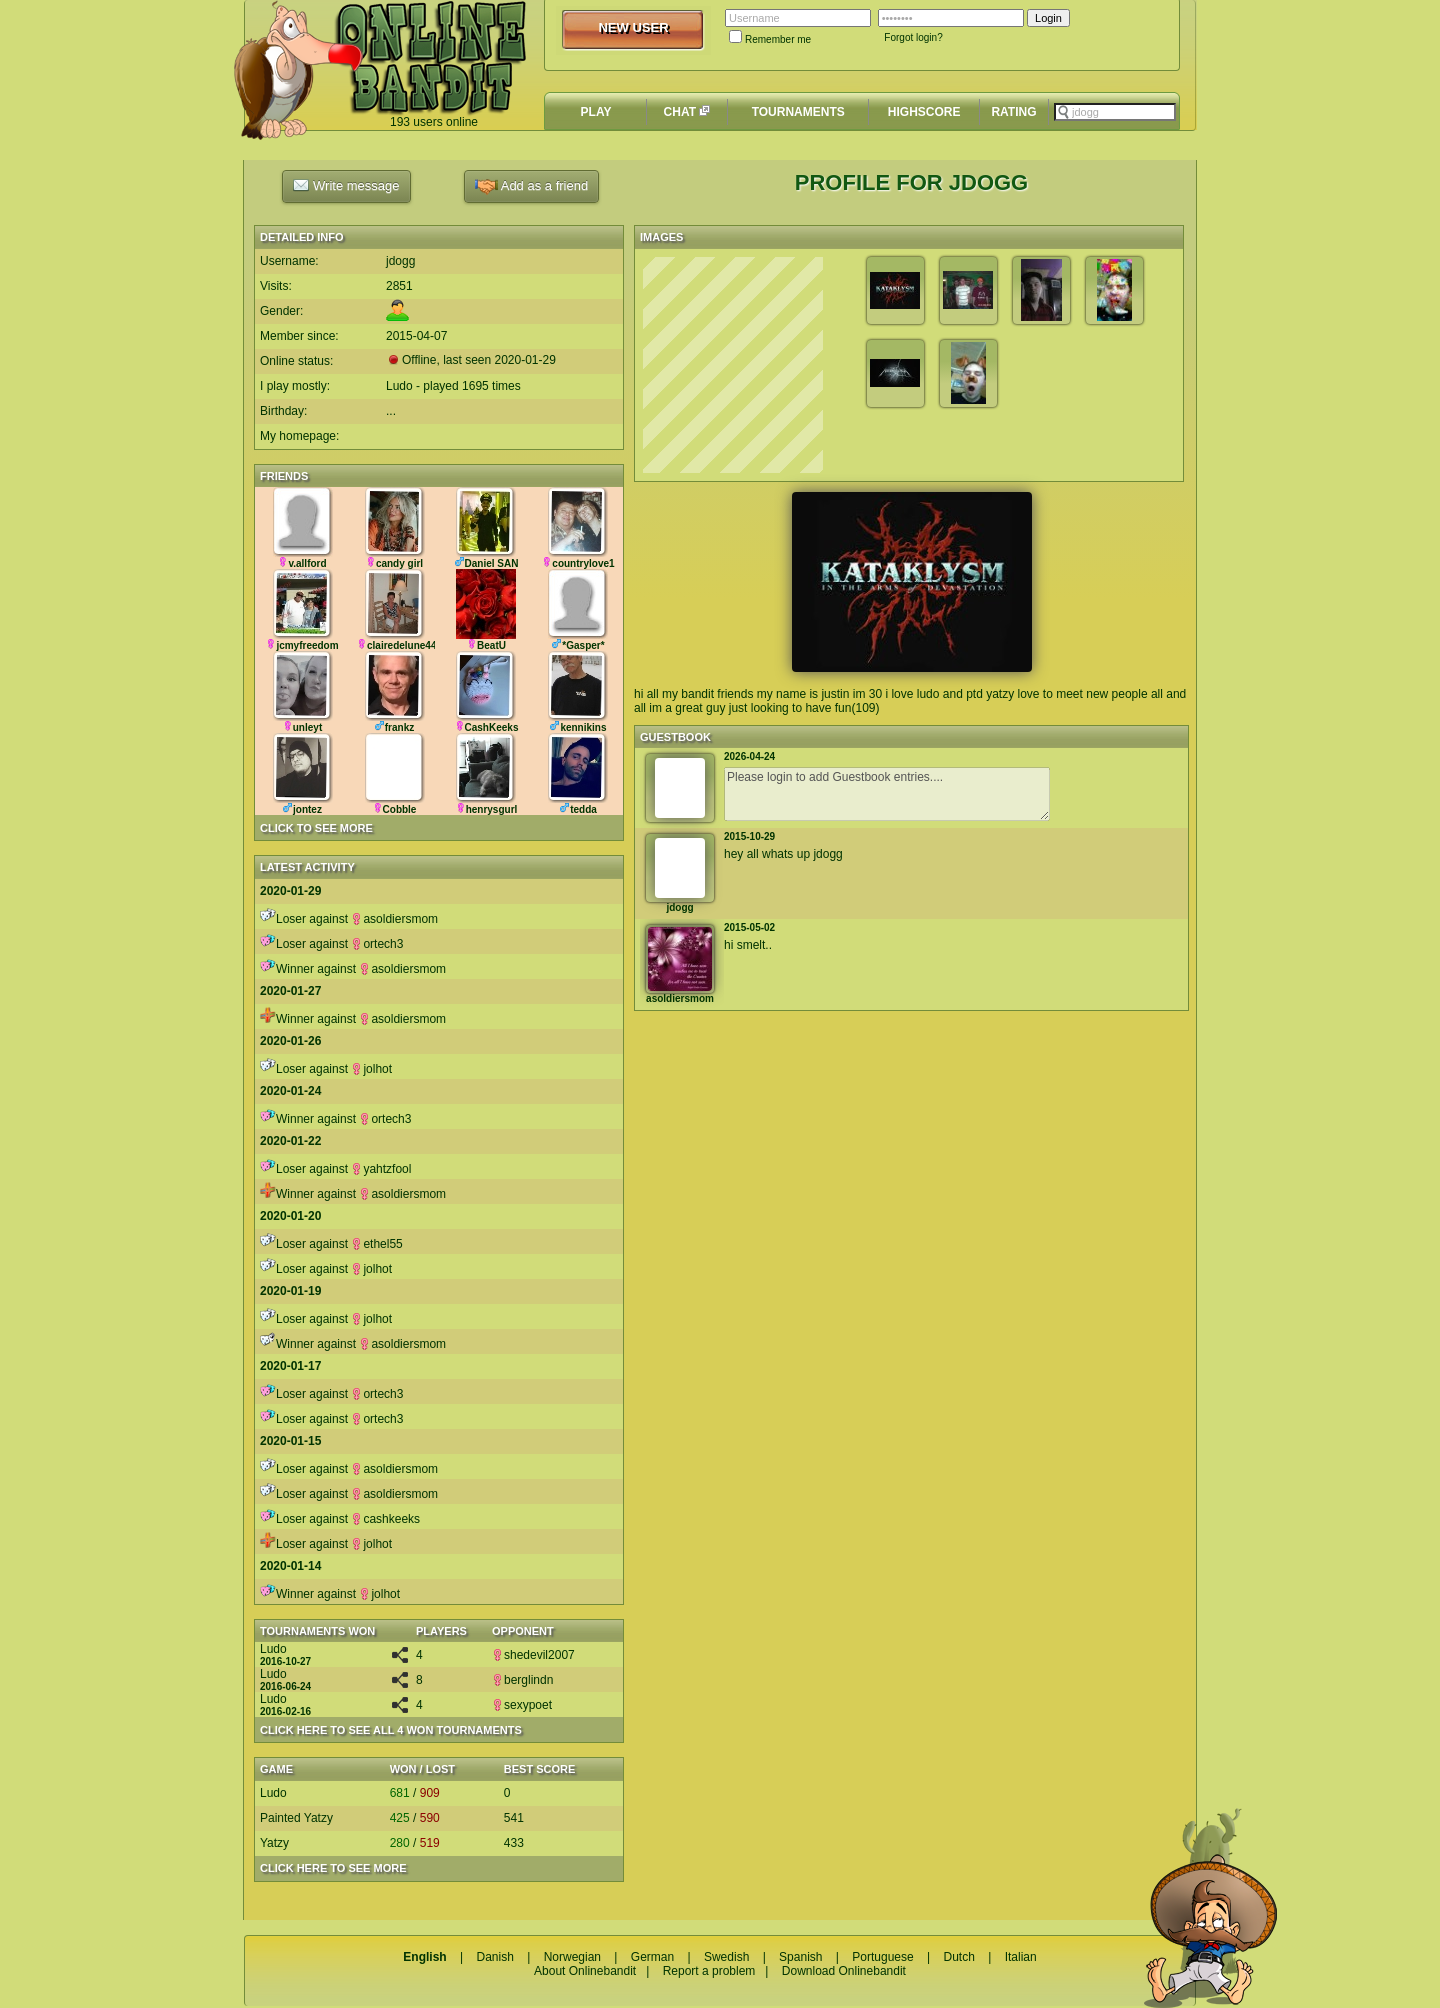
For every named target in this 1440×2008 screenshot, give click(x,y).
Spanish (800, 1957)
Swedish (726, 1957)
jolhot (371, 1069)
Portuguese (882, 1957)
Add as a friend (531, 186)
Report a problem (709, 1971)
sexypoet (522, 1705)
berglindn (522, 1680)
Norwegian (572, 1957)
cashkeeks (385, 1519)
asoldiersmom (394, 919)
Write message (346, 185)
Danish (494, 1957)
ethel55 (376, 1244)
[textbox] (1115, 112)
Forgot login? (913, 37)
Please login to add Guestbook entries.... (887, 794)
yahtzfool (381, 1169)
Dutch (958, 1957)
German (652, 1957)
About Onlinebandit (585, 1971)
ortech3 (377, 944)
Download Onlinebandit (844, 1971)
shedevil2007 (533, 1655)
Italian (1021, 1957)
